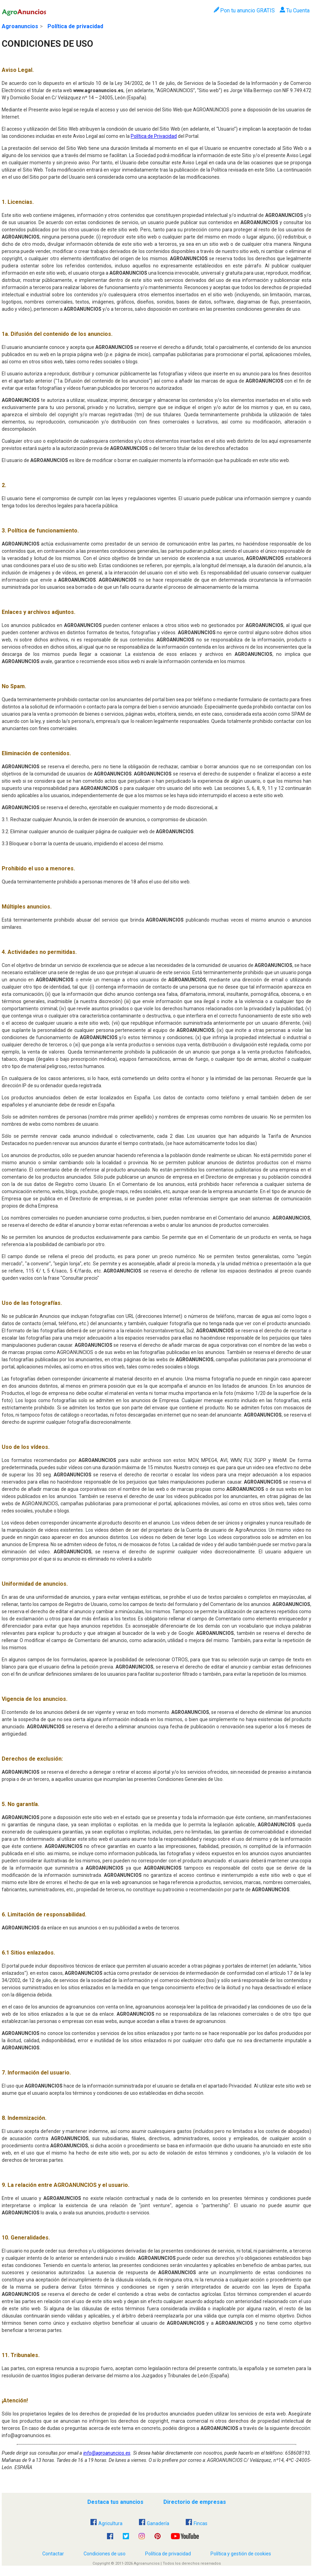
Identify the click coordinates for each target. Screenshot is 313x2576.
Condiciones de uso (105, 2553)
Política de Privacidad (154, 136)
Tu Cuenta (295, 10)
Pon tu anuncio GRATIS (244, 10)
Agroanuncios (20, 26)
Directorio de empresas (194, 2502)
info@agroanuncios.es (106, 2453)
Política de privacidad (75, 26)
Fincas (196, 2523)
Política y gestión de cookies (241, 2553)
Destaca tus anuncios (115, 2502)
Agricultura (106, 2523)
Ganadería (154, 2523)
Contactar (53, 2553)
